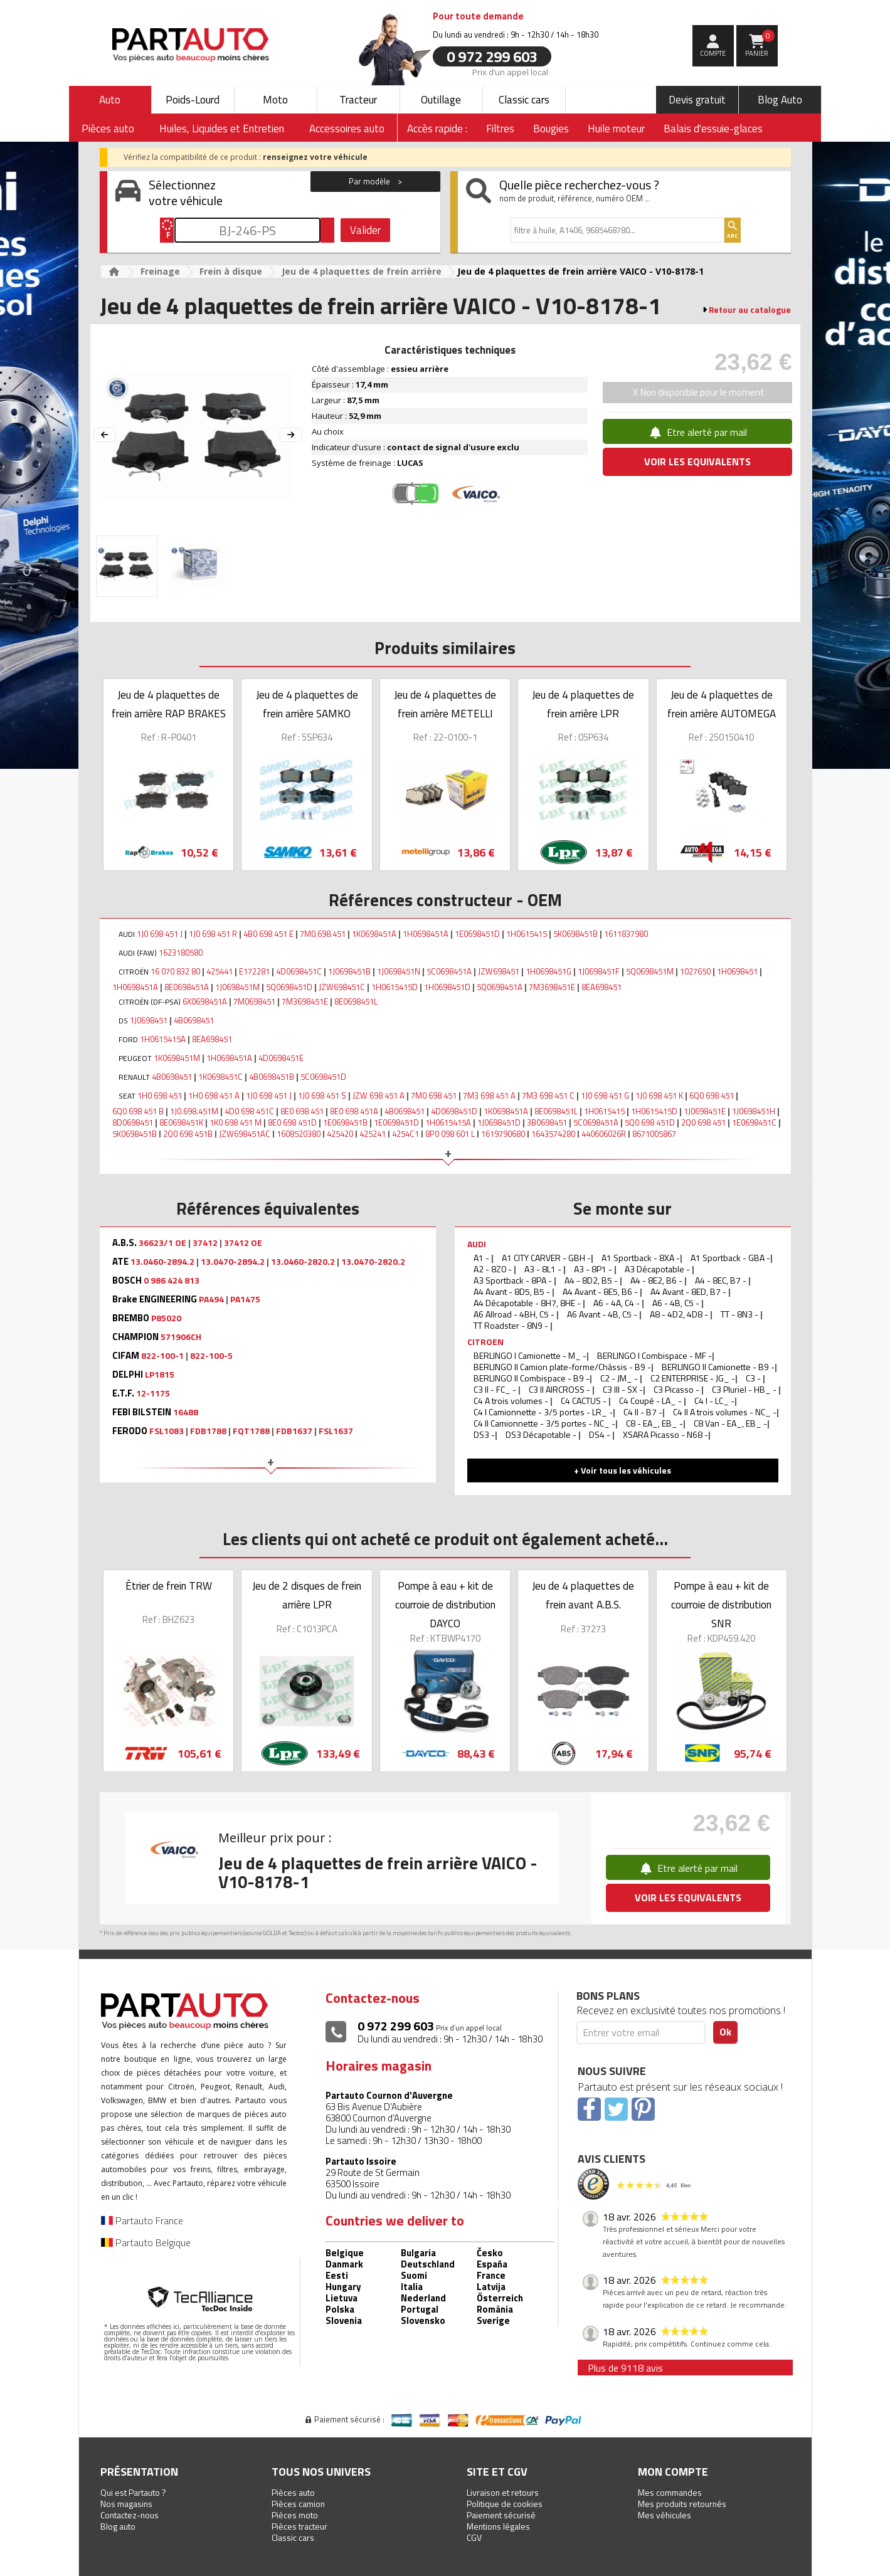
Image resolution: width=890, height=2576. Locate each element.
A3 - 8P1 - (594, 1268)
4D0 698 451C (249, 1111)
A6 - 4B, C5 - (676, 1302)
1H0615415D (394, 987)
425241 (372, 1133)
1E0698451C (754, 1122)
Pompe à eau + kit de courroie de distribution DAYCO (445, 1605)
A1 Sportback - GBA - (730, 1257)
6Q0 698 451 (711, 1095)
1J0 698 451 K (659, 1095)
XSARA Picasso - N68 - (665, 1434)
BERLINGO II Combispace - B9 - (532, 1378)
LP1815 (159, 1374)
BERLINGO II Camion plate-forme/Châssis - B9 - (562, 1366)
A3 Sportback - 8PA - (514, 1280)
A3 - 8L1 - (543, 1268)
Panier (760, 43)
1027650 (695, 971)
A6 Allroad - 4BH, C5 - (515, 1314)
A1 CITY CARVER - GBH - (546, 1257)
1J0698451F (599, 971)
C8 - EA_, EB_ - (654, 1423)
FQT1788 (251, 1431)
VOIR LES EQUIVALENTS (697, 461)
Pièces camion (298, 2503)
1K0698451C (220, 1076)
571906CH (181, 1337)
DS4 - (600, 1434)
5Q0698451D (289, 987)
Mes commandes (670, 2492)
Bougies (551, 128)
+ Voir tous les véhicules (622, 1470)
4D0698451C (299, 971)
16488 (185, 1412)
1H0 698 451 (159, 1095)
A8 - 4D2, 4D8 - (680, 1314)
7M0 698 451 (434, 1095)
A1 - (482, 1257)
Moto (275, 100)
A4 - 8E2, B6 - (657, 1280)
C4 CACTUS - (584, 1400)
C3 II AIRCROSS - (560, 1389)
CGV (474, 2537)
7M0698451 (254, 1001)
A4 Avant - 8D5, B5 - (513, 1291)
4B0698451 (194, 1020)
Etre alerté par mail (697, 432)
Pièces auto (293, 2492)
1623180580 (181, 952)
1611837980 (626, 933)
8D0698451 (132, 1122)
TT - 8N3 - (740, 1314)
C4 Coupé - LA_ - (651, 1400)
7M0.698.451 (323, 933)
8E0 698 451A (354, 1111)
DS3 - (484, 1434)
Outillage (441, 100)
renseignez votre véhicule (315, 157)
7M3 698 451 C (548, 1095)
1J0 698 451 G (605, 1095)
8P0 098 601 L (450, 1133)
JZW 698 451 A (378, 1095)
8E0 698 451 (302, 1111)
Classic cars (524, 100)
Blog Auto (780, 99)
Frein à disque (230, 271)
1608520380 (299, 1133)
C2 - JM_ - (620, 1378)
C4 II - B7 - (642, 1411)
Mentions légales (498, 2526)
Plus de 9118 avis (625, 2367)
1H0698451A (425, 933)
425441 (219, 971)
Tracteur (358, 100)
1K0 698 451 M (235, 1122)
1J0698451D (499, 1122)
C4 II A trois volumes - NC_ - (724, 1411)
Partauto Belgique (146, 2242)
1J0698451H (753, 1111)
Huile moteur (616, 128)
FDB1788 (208, 1431)
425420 (340, 1133)
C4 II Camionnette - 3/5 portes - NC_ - (544, 1423)
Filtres (500, 128)
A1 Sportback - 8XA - (640, 1257)
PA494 (211, 1299)
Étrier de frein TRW (168, 1586)
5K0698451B (575, 933)
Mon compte (673, 2471)
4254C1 (405, 1133)
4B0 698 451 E (268, 933)
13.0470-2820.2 (373, 1261)
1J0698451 (148, 1020)
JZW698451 (498, 971)
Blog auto (117, 2526)
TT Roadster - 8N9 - (512, 1325)
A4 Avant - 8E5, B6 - (601, 1291)
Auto (109, 100)
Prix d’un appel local (510, 71)
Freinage (160, 271)
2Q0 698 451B (188, 1133)
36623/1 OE (162, 1242)
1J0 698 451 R (213, 933)
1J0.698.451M (194, 1111)
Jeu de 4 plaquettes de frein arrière (362, 271)
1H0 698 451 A (214, 1095)
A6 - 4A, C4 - (617, 1302)
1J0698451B (349, 971)
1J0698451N (398, 971)
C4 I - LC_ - (714, 1400)
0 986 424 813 (171, 1280)
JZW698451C (342, 987)
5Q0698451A (499, 987)
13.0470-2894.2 (233, 1261)
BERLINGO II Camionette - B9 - (718, 1366)
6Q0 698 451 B (138, 1111)
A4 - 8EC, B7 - (721, 1280)
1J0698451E (705, 1111)
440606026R (603, 1133)
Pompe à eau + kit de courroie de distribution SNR (721, 1605)
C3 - (754, 1378)
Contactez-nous (129, 2514)
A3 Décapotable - (658, 1268)
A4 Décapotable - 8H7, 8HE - (528, 1302)
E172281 (254, 971)
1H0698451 (737, 971)
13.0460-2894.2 (162, 1261)
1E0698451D (477, 933)
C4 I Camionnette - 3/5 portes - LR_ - (543, 1411)
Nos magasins (126, 2503)
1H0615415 (526, 933)
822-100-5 (211, 1355)
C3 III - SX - (623, 1389)
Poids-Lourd (193, 100)
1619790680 (503, 1133)
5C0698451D (323, 1076)
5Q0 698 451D (650, 1122)
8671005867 (654, 1133)
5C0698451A (449, 971)
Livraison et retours (503, 2492)
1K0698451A (374, 933)
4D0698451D (454, 1111)
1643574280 (553, 1133)
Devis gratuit (697, 99)
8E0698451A (186, 987)
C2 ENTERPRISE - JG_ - (692, 1378)
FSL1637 (336, 1431)
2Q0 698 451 (703, 1122)
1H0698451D (447, 987)
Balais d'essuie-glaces (713, 128)
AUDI (476, 1243)
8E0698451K (181, 1122)
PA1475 (245, 1299)
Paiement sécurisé (501, 2514)
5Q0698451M (650, 971)
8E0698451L (356, 1001)
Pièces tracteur (299, 2526)
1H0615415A (163, 1039)
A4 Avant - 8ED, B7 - (689, 1291)
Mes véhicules (664, 2514)
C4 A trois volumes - (512, 1400)
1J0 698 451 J (160, 933)
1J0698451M (237, 987)
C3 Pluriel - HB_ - (745, 1389)
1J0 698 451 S (322, 1095)
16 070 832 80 (175, 971)
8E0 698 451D (292, 1122)
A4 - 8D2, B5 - (592, 1280)
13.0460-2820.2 (303, 1261)
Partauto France (142, 2220)
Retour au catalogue (750, 309)
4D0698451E (281, 1058)
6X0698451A (205, 1001)
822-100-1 (162, 1355)
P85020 (166, 1318)
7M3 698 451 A (489, 1095)
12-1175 (153, 1393)
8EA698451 (601, 987)
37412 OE (243, 1242)
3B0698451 (547, 1122)
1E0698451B (345, 1122)
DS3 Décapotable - (542, 1434)
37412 (205, 1242)
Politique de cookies (505, 2503)
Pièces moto (295, 2514)
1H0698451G (548, 971)
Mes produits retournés (682, 2503)
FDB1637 (294, 1431)
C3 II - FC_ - (496, 1389)
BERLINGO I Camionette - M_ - (530, 1355)
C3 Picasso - (677, 1389)
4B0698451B (271, 1076)
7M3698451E (552, 987)
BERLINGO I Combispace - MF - (654, 1355)
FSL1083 (166, 1431)
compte (713, 53)
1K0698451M (177, 1058)
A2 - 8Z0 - (494, 1268)
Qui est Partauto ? (133, 2492)
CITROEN (485, 1341)
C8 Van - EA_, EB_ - (730, 1423)
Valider (365, 230)
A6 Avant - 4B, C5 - (603, 1314)
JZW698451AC (244, 1133)
